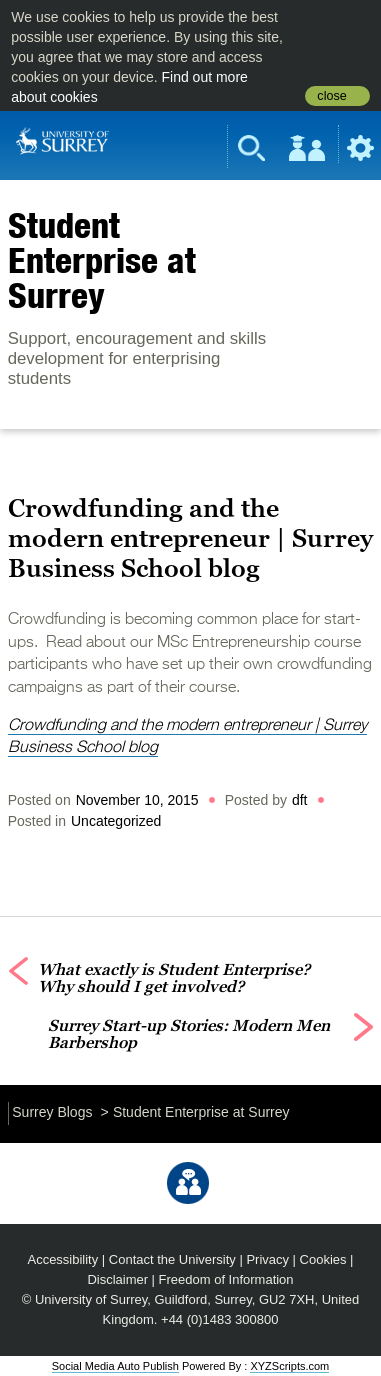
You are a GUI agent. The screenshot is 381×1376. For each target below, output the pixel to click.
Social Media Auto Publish (115, 1366)
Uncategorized (116, 821)
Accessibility (63, 1259)
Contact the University (172, 1259)
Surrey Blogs (52, 1112)
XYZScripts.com (289, 1366)
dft (300, 800)
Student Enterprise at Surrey (102, 260)
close (331, 96)
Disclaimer (117, 1279)
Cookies (323, 1259)
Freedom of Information (226, 1279)
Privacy (267, 1259)
